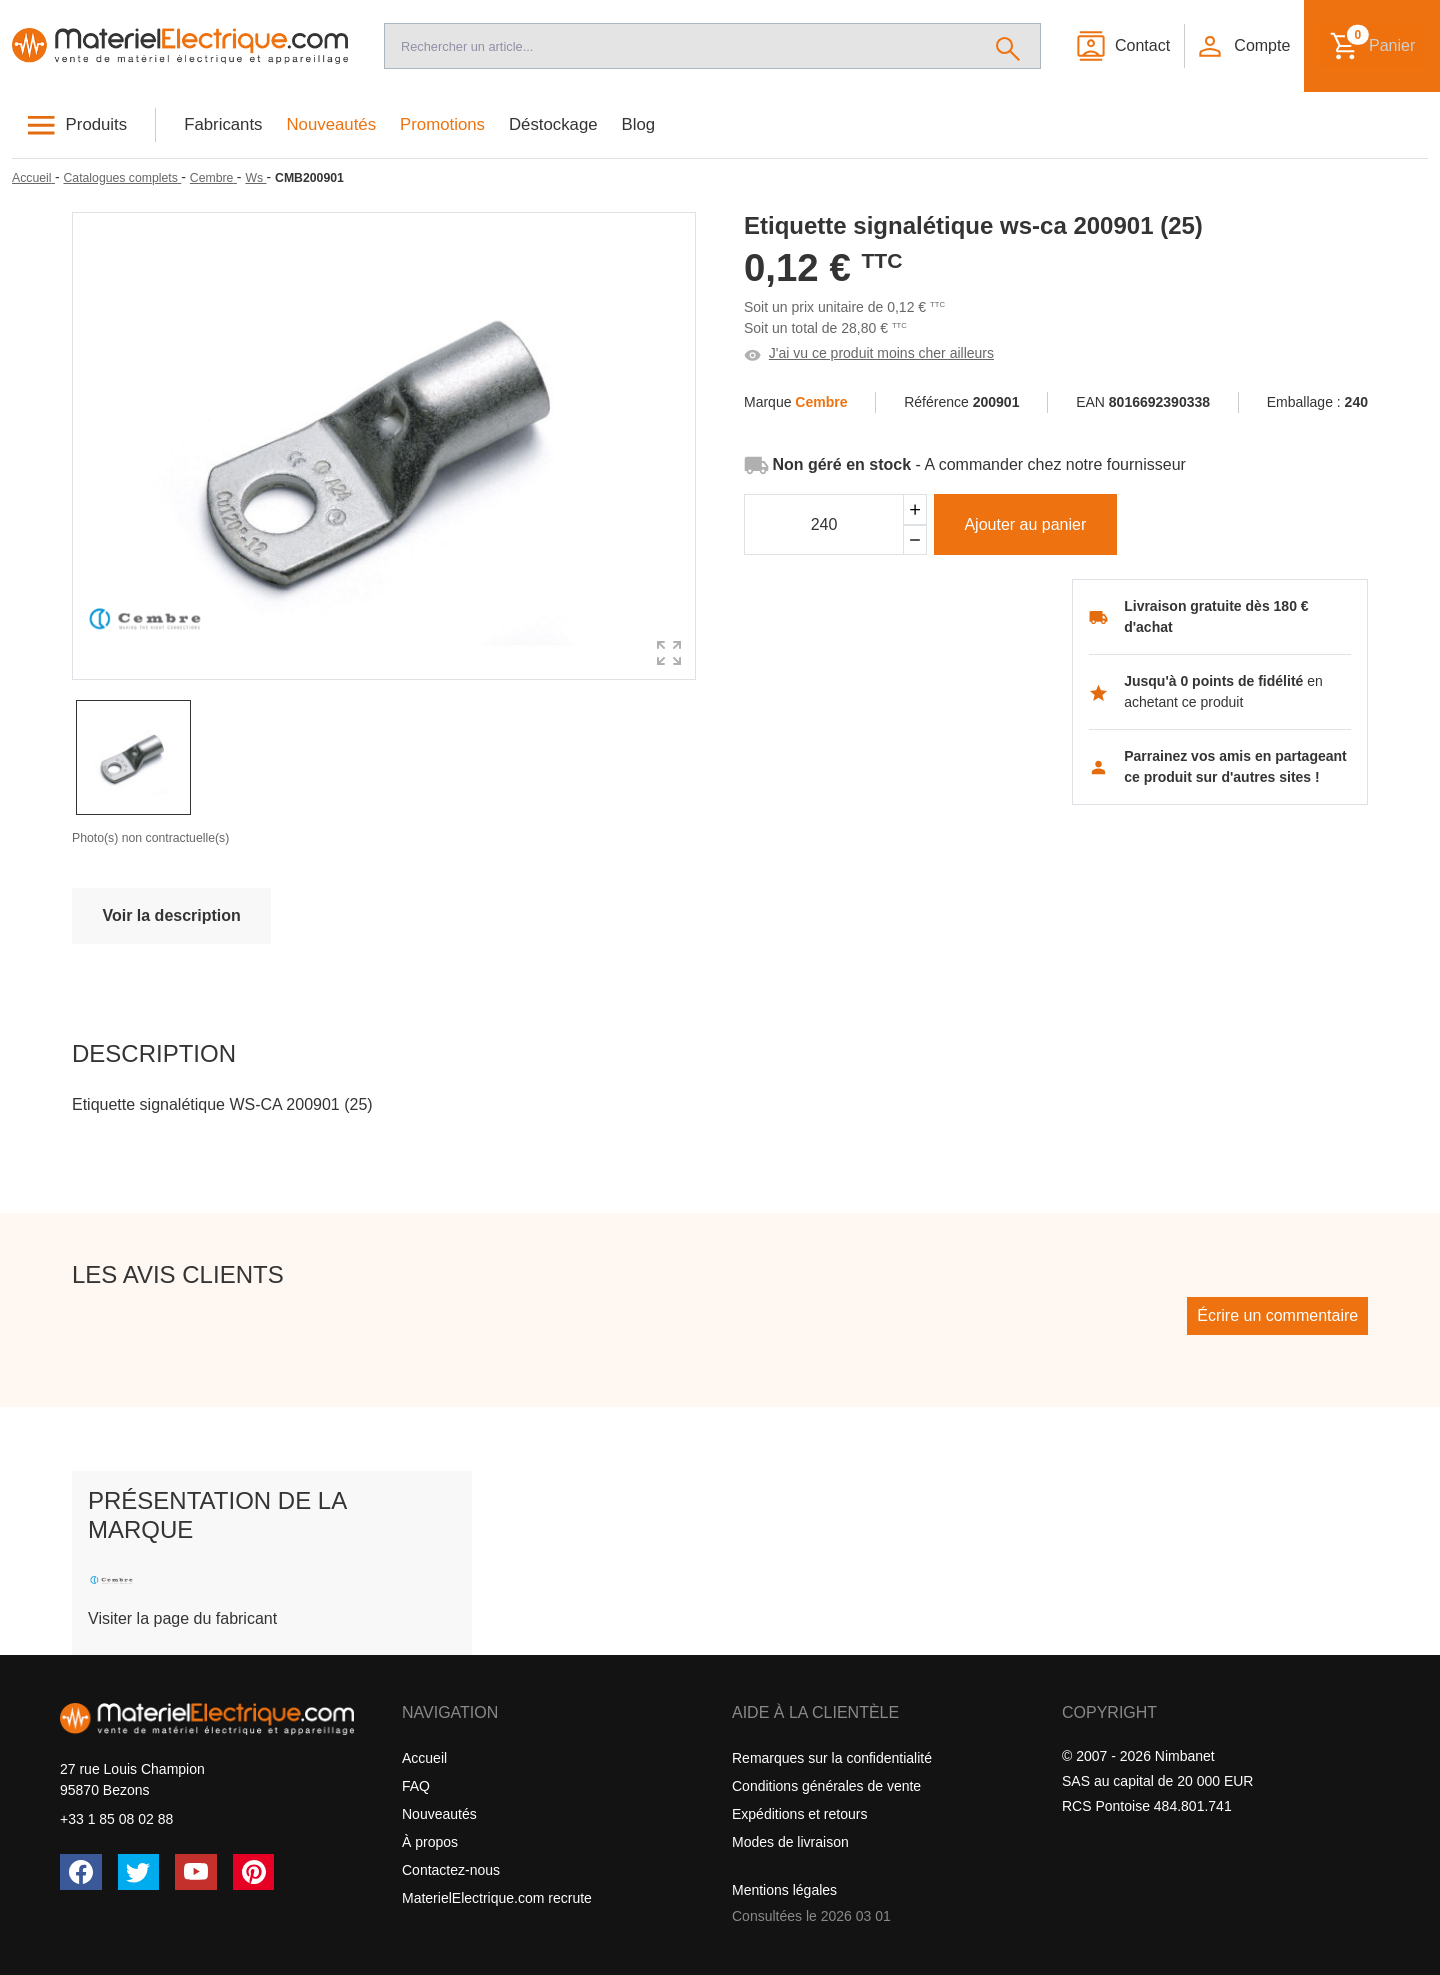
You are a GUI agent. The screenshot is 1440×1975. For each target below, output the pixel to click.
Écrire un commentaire (1277, 1315)
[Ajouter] (915, 509)
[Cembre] (213, 178)
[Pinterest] (254, 1872)
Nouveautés (332, 124)
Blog (639, 124)
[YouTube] (196, 1872)
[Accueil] (180, 46)
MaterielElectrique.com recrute (497, 1898)
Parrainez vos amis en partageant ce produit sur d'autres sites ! (1235, 766)
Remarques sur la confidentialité (832, 1758)
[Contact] (1122, 46)
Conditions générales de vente (826, 1786)
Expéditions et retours (799, 1814)
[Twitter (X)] (139, 1872)
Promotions (442, 124)
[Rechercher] (1008, 46)
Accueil (424, 1758)
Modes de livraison (790, 1842)
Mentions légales (784, 1890)
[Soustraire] (915, 540)
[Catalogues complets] (122, 178)
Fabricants (223, 124)
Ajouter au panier (1025, 524)
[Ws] (255, 178)
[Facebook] (81, 1872)
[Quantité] (824, 525)
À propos (430, 1842)
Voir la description (171, 915)
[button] (1243, 46)
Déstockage (553, 124)
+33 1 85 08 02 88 (116, 1819)
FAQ (416, 1786)
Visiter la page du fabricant (182, 1618)
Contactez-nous (451, 1870)
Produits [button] (97, 124)
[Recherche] (680, 46)
